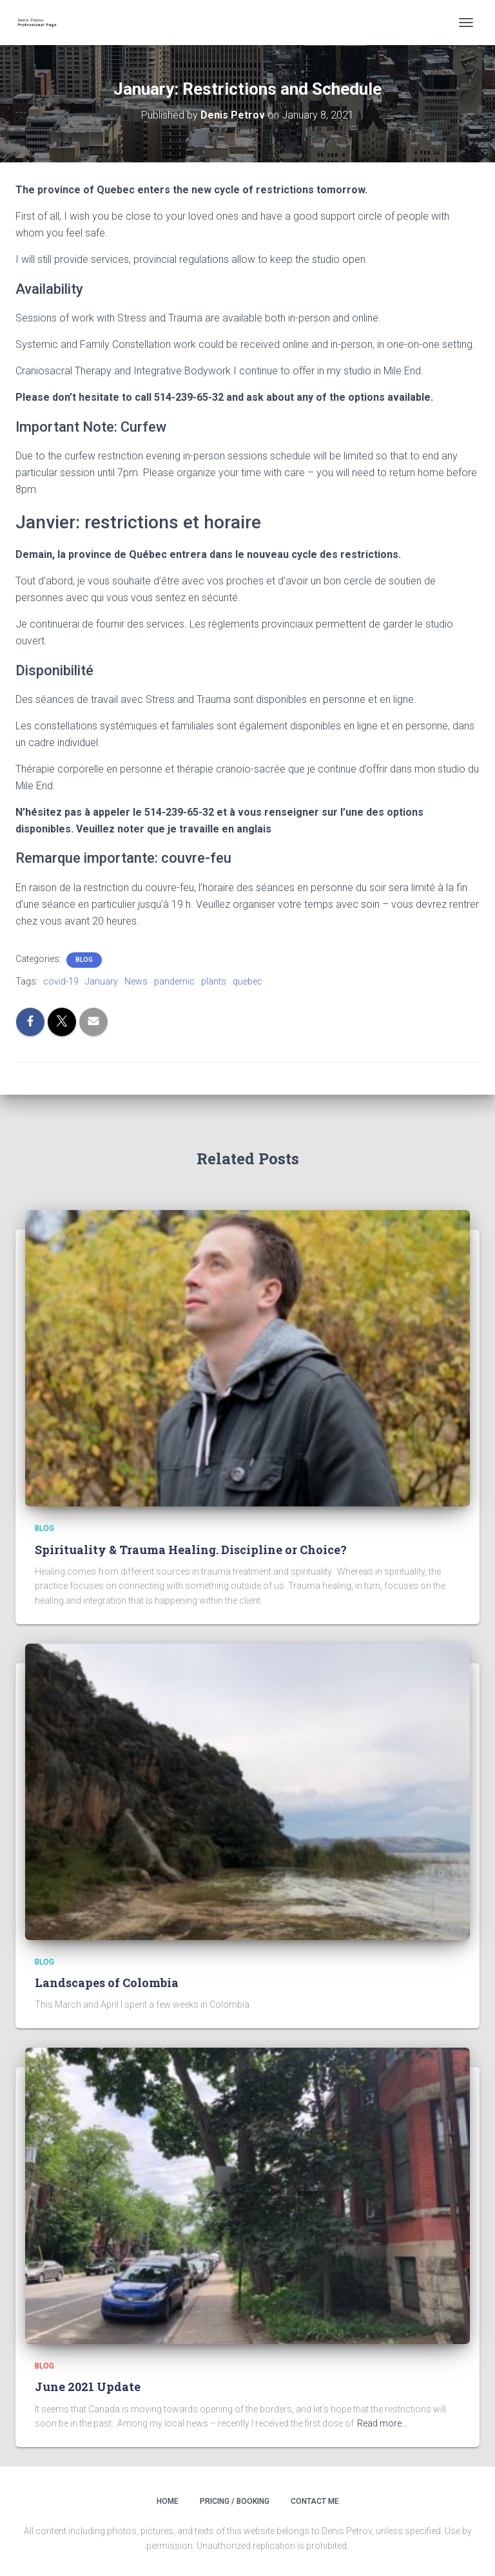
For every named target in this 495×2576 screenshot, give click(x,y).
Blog (84, 959)
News (136, 981)
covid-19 (61, 981)
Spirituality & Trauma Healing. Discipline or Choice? (191, 1549)
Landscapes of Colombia (107, 1982)
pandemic (174, 981)
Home (168, 2501)
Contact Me (315, 2501)
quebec (247, 981)
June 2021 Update (88, 2386)
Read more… (382, 2423)
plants (213, 981)
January (101, 981)
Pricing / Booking (234, 2501)
